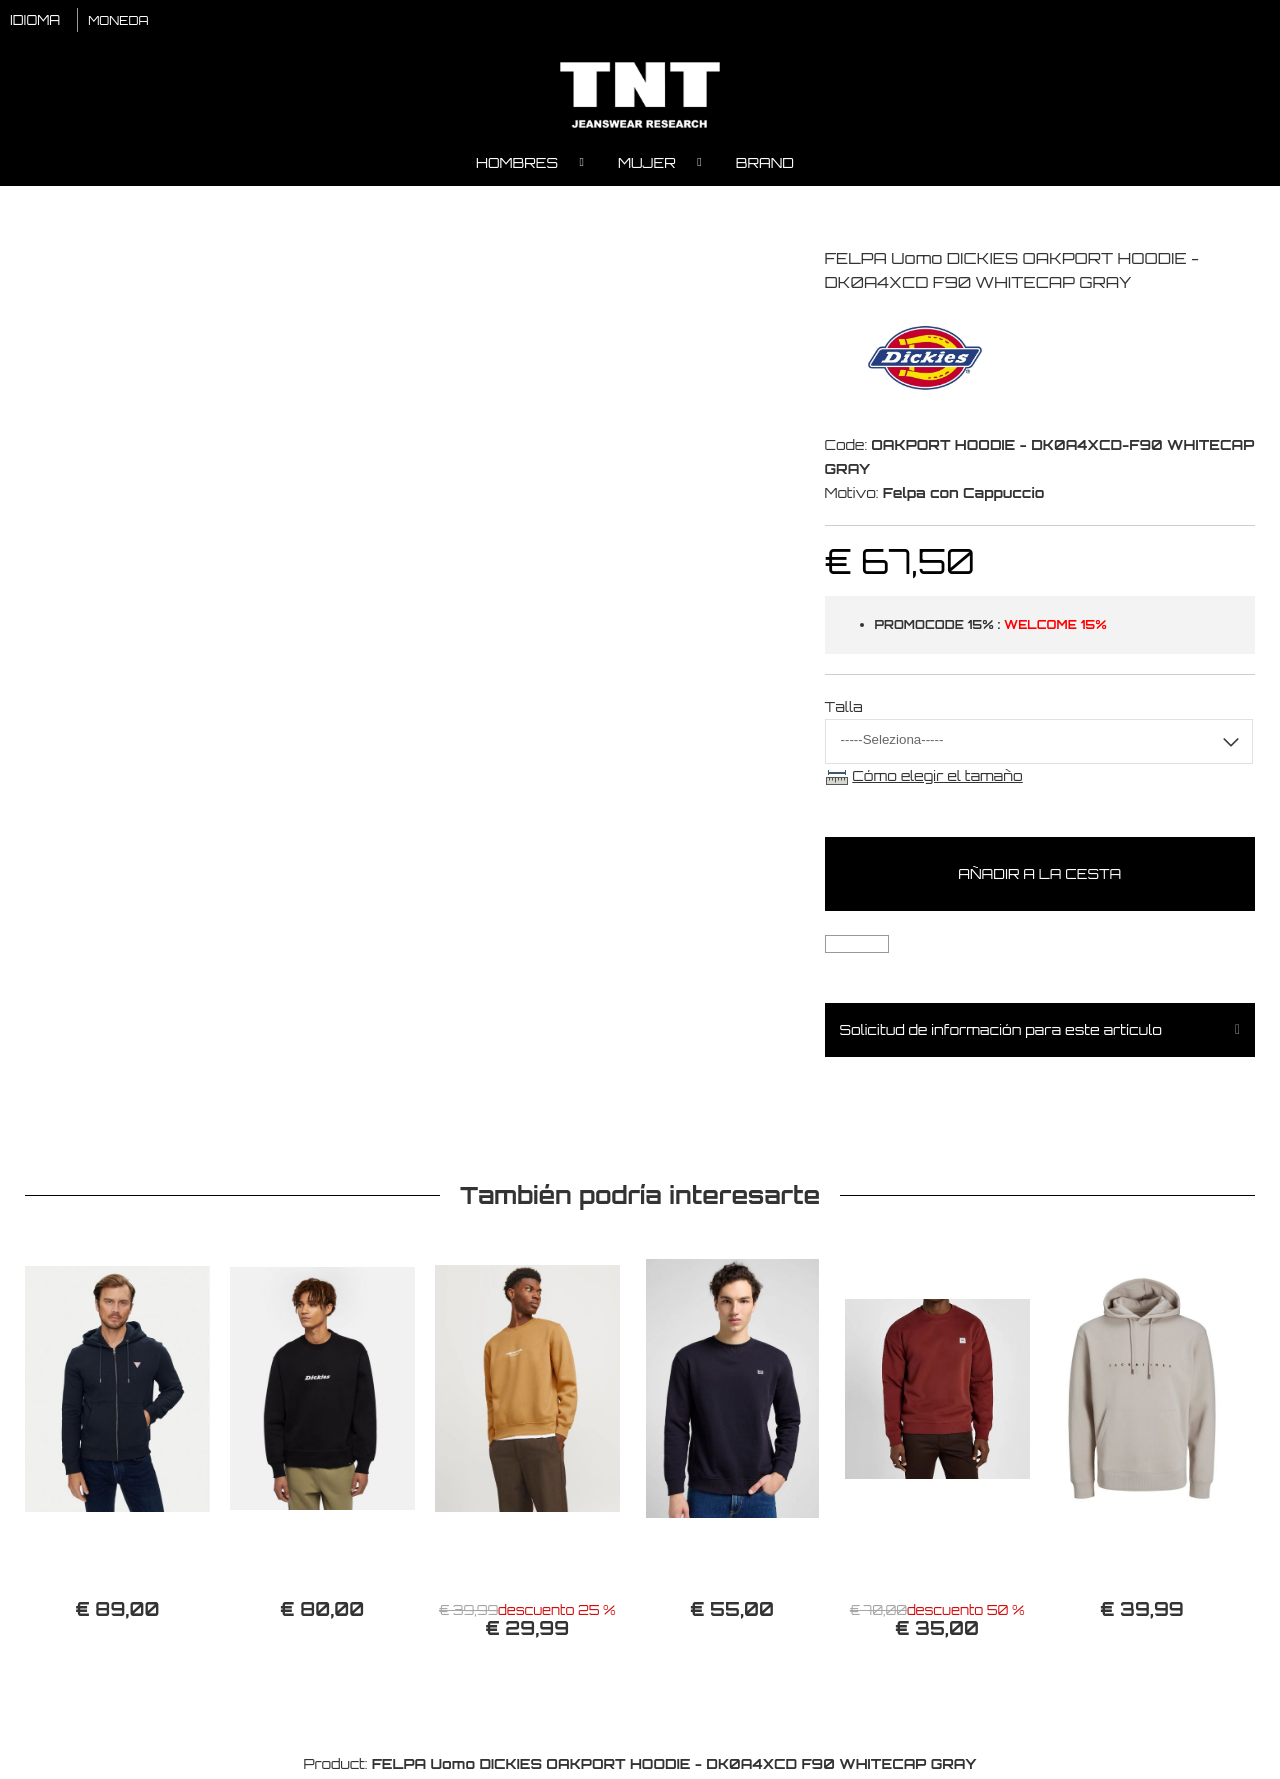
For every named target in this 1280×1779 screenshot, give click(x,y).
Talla (844, 709)
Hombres (517, 165)
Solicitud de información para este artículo (1001, 1032)
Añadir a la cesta (1039, 876)
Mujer (647, 165)
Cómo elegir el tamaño (937, 778)
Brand (765, 165)
